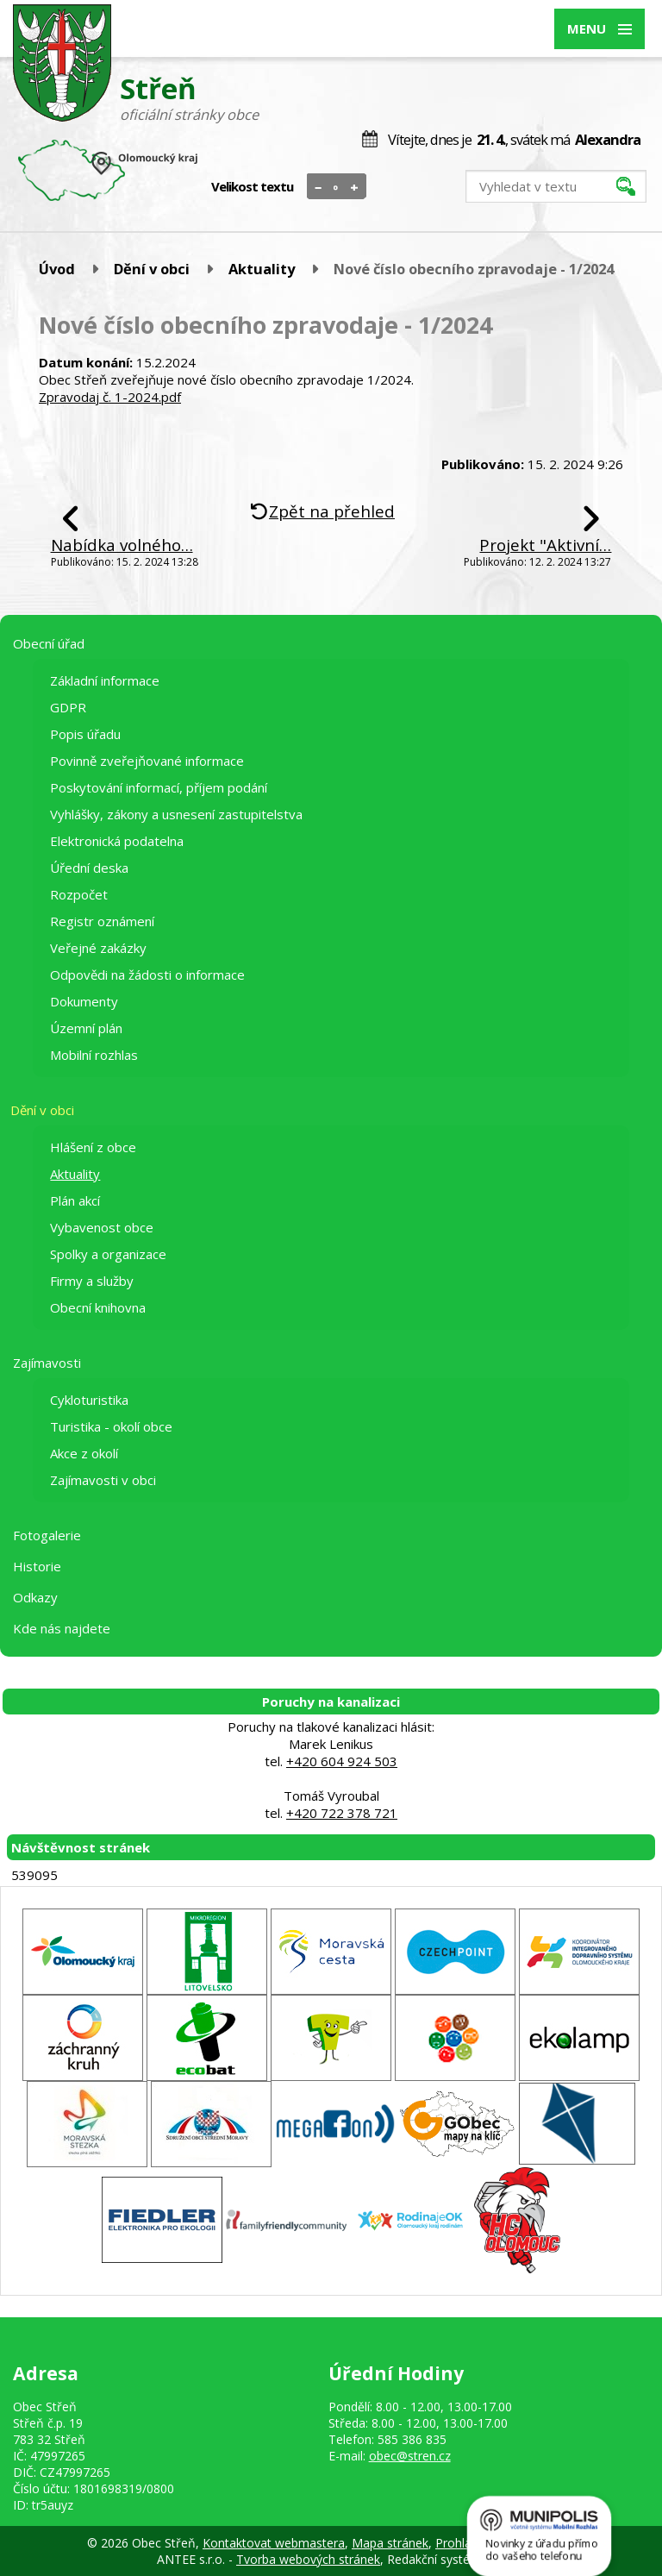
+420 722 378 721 (341, 1812)
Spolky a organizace (108, 1254)
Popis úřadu (85, 734)
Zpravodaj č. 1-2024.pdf (110, 396)
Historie (37, 1566)
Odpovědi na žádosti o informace (147, 974)
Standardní (336, 187)
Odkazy (35, 1597)
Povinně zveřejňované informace (147, 760)
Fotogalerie (47, 1535)
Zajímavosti (47, 1362)
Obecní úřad (48, 643)
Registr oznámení (102, 921)
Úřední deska (89, 867)
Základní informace (104, 680)
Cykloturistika (89, 1399)
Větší (354, 187)
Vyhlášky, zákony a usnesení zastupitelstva (176, 814)
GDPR (68, 707)
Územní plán (86, 1028)
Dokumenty (84, 1001)
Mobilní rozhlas (94, 1054)
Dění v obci (152, 269)
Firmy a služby (92, 1280)
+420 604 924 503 (341, 1761)
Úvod (57, 269)
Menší (318, 187)
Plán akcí (75, 1200)
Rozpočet (79, 894)
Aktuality (261, 269)
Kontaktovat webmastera (274, 2543)
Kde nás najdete (61, 1628)
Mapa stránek (390, 2543)
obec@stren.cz (410, 2456)
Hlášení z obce (93, 1147)
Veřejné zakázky (98, 947)
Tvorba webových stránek (308, 2559)
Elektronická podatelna (117, 840)
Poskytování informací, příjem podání (158, 787)
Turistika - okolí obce (111, 1426)
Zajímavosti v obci (103, 1480)
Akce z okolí (84, 1453)
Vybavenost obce (101, 1227)
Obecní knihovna (98, 1307)
